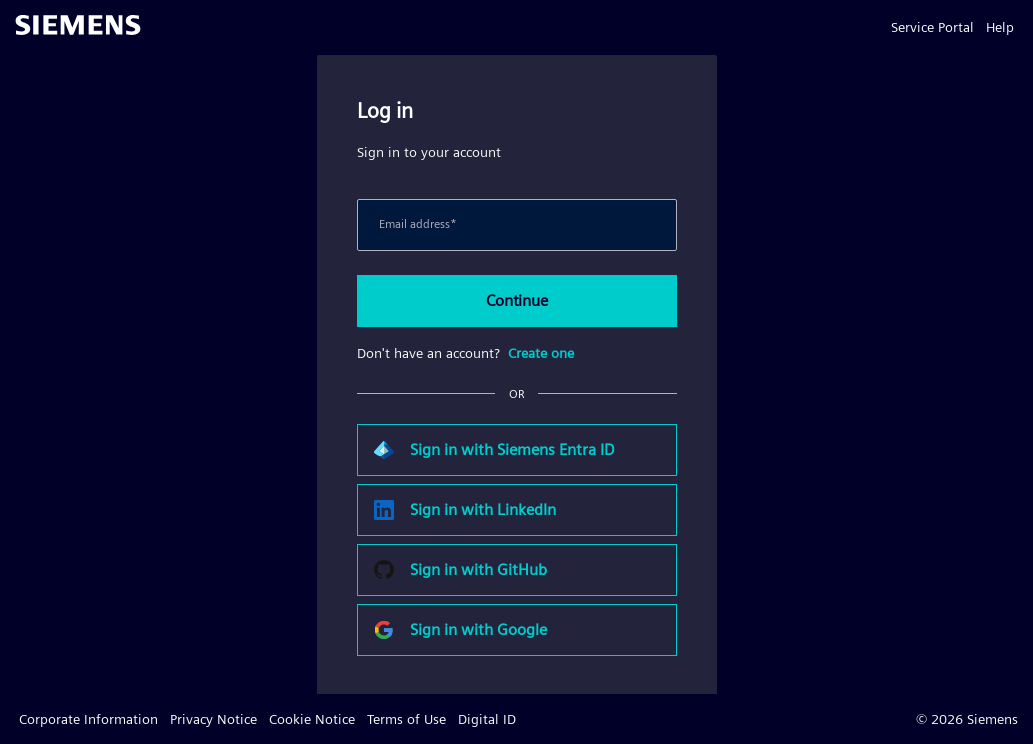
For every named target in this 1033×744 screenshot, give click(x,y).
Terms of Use (406, 719)
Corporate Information (88, 719)
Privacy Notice (213, 719)
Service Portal (932, 27)
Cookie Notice (312, 719)
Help (1000, 27)
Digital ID (487, 719)
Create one (541, 353)
